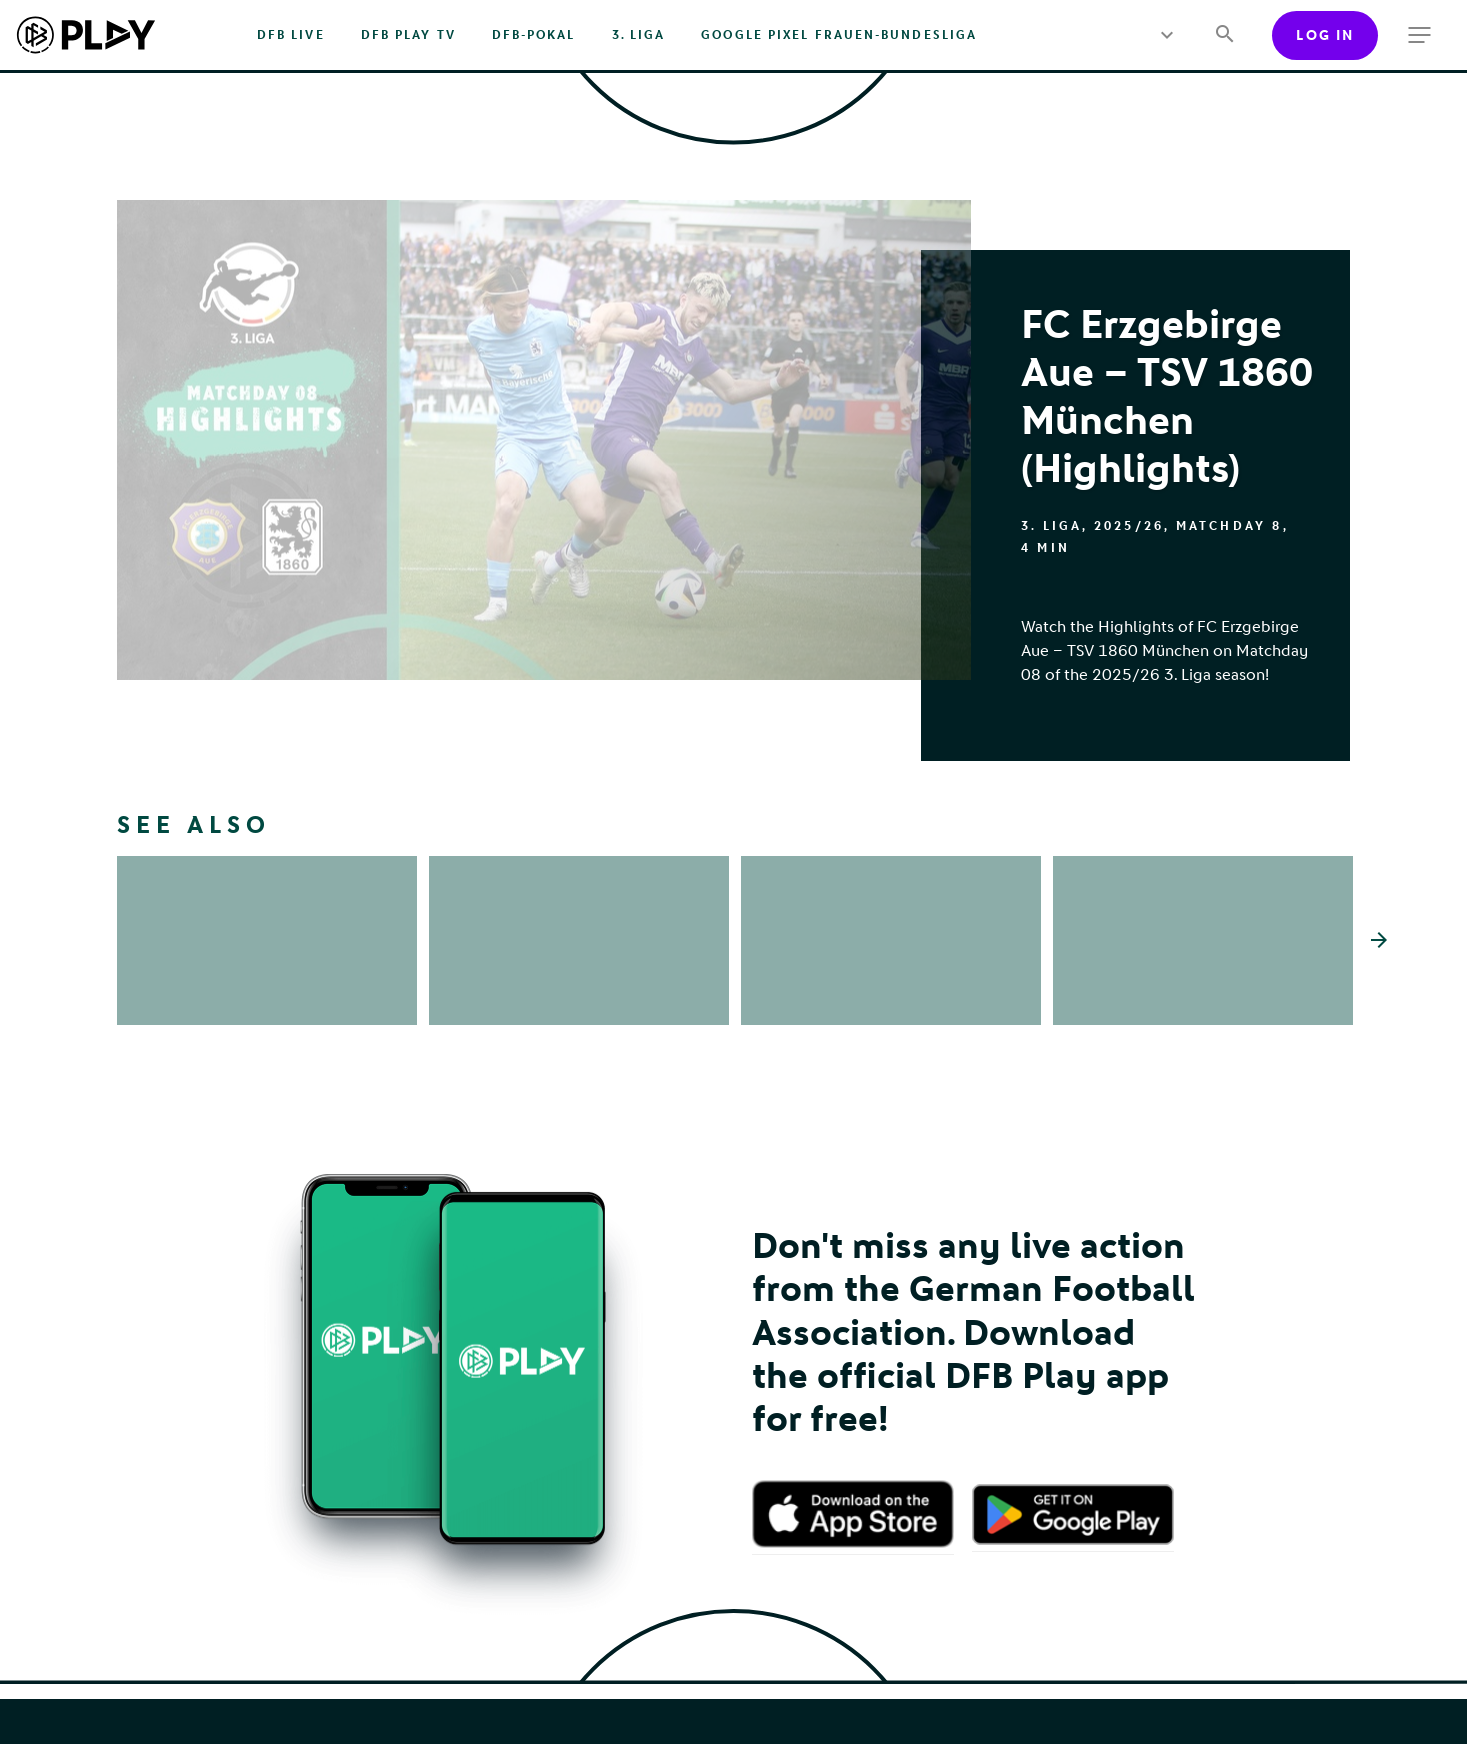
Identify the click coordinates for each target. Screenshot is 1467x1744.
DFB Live (291, 35)
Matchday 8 (1229, 526)
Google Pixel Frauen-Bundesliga (839, 35)
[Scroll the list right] (1379, 969)
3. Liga (639, 35)
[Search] (1224, 35)
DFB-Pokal (534, 35)
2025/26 (1129, 526)
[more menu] (1166, 35)
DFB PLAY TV (408, 35)
